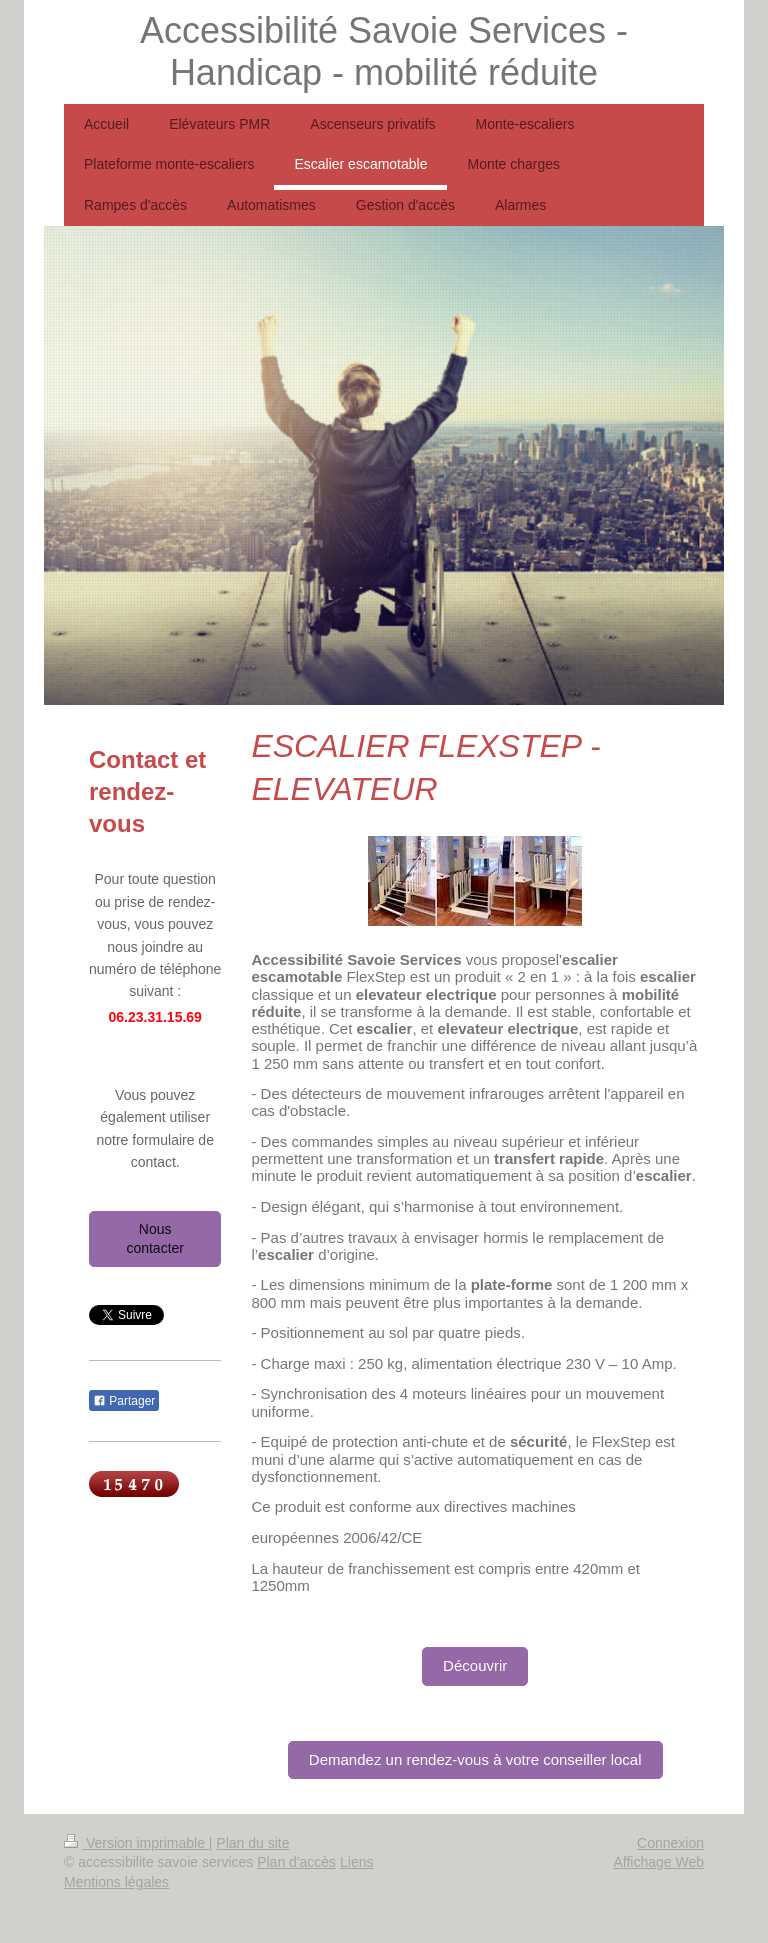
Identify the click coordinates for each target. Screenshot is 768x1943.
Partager (124, 1401)
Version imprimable (136, 1843)
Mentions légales (116, 1882)
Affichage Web (658, 1862)
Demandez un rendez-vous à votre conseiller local (475, 1759)
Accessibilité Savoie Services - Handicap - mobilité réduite (384, 51)
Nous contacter (155, 1238)
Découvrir (475, 1665)
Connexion (670, 1843)
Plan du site (252, 1843)
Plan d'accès (296, 1862)
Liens (356, 1862)
